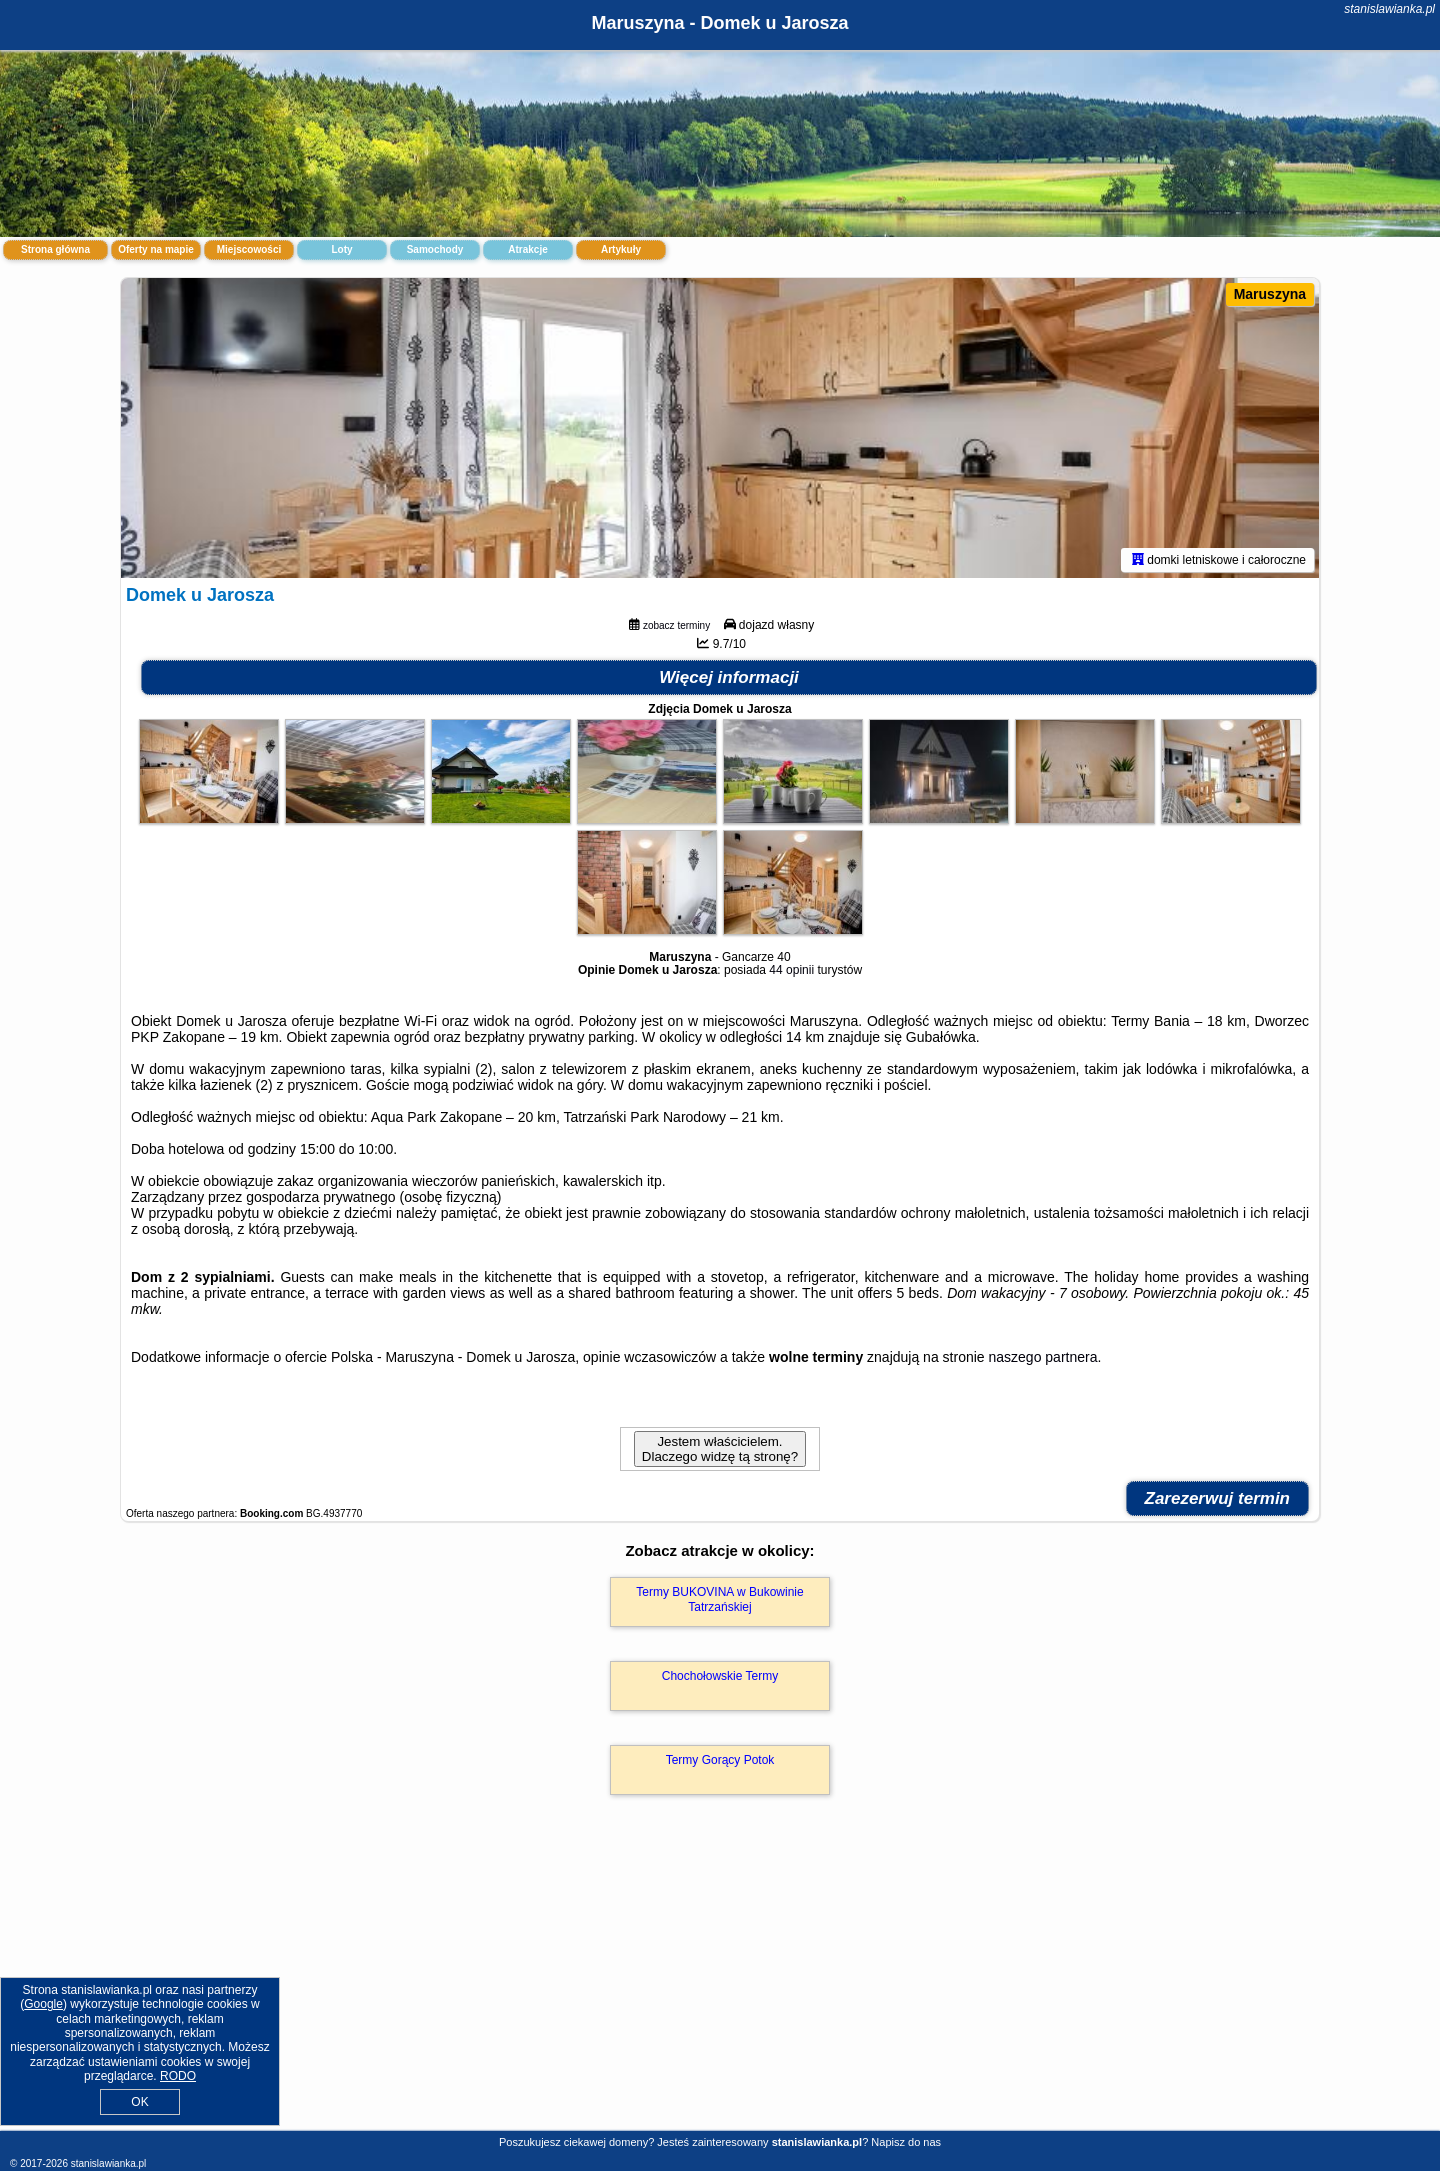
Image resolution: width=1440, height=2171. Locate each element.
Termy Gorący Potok (720, 1760)
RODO (178, 2076)
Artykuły (621, 249)
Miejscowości (249, 249)
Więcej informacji (729, 677)
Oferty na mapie (156, 249)
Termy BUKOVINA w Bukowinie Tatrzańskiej (719, 1599)
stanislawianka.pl (1389, 9)
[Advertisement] (720, 1984)
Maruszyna (1270, 294)
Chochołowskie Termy (720, 1676)
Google (43, 2004)
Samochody (435, 249)
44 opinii (791, 970)
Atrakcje (527, 249)
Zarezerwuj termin (1218, 1498)
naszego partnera (1043, 1357)
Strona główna (55, 249)
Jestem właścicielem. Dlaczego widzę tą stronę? (720, 1449)
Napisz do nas (906, 2142)
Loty (341, 249)
